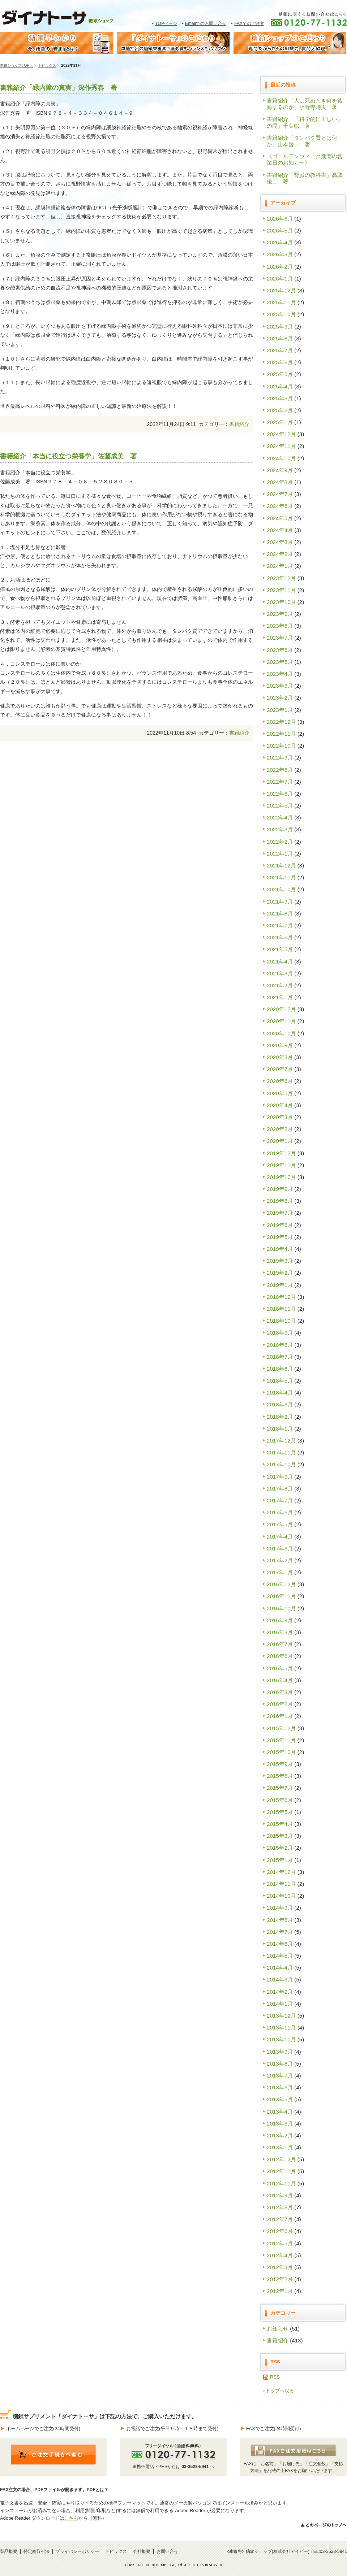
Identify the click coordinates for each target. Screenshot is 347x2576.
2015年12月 (281, 1728)
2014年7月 (280, 1932)
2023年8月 (280, 626)
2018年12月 (281, 1297)
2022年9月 (280, 757)
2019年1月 (280, 1285)
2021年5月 (280, 949)
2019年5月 (280, 1237)
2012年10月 (281, 2183)
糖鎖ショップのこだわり (290, 43)
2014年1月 (280, 2004)
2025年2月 (280, 410)
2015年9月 (280, 1764)
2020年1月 (280, 1141)
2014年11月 (281, 1884)
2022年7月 (280, 782)
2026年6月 (280, 219)
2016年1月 (280, 1716)
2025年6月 (280, 362)
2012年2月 (280, 2279)
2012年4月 (280, 2255)
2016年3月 (280, 1692)
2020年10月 (281, 1033)
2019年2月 (280, 1273)
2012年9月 (280, 2195)
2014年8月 (280, 1920)
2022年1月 (280, 853)
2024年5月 (280, 518)
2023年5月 (280, 662)
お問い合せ (167, 2551)
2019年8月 (280, 1201)
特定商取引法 (36, 2551)
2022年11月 (281, 734)
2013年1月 (280, 2147)
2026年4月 (280, 242)
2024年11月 (281, 446)
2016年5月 (280, 1668)
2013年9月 (280, 2052)
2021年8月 (280, 913)
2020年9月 (280, 1045)
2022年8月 (280, 770)
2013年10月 (281, 2039)
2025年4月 (280, 386)
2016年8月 (280, 1632)
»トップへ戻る (278, 2390)
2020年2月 (280, 1129)
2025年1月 (280, 422)
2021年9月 (280, 901)
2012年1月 (280, 2291)
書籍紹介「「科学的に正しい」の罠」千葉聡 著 (305, 122)
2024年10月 (281, 458)
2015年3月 (280, 1836)
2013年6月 (280, 2087)
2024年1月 (280, 566)
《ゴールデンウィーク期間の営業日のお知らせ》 (305, 159)
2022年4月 (280, 817)
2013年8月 (280, 2064)
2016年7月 (280, 1644)
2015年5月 (280, 1812)
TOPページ (166, 23)
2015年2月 (280, 1848)
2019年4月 (280, 1249)
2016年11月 (281, 1596)
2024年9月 (280, 470)
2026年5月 (280, 230)
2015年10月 (281, 1752)
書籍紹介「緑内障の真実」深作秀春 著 (62, 87)
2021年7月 (280, 925)
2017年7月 (280, 1500)
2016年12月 (281, 1584)
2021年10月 (281, 889)
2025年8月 (280, 338)
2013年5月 (280, 2099)
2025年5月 (280, 374)
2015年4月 (280, 1824)
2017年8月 (280, 1488)
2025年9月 (280, 326)
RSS (275, 2377)
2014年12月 (281, 1872)
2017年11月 (281, 1452)
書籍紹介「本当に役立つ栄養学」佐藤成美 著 (68, 456)
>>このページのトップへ (323, 2525)
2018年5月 (280, 1381)
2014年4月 (280, 1967)
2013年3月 (280, 2123)
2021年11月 (281, 877)
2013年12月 (281, 2015)
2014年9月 (280, 1908)
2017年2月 (280, 1560)
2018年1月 (280, 1429)
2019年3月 (280, 1261)
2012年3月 (280, 2267)
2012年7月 (280, 2219)
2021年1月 (280, 997)
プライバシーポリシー (77, 2551)
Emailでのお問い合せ (205, 23)
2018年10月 (281, 1321)
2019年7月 (280, 1213)
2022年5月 (280, 805)
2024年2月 (280, 554)
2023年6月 (280, 650)
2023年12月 (281, 578)
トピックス (47, 66)
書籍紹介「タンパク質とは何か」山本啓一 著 (302, 141)
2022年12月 (281, 722)
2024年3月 (280, 542)
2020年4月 (280, 1105)
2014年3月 (280, 1979)
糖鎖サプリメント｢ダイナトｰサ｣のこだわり (173, 43)
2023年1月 (280, 710)
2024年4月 (280, 530)
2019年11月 (281, 1165)
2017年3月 (280, 1548)
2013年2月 (280, 2135)
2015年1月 (280, 1860)
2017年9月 (280, 1477)
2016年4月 (280, 1680)
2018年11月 (281, 1309)
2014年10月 (281, 1896)
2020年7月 (280, 1069)
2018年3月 (280, 1404)
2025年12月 (281, 290)
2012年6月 (280, 2231)
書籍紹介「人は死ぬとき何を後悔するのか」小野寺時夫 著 (305, 103)
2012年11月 (281, 2171)
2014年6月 (280, 1944)
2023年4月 (280, 674)
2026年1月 (280, 278)
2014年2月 (280, 1992)
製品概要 (8, 2551)
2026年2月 (280, 267)
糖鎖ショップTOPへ (16, 66)
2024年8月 (280, 482)
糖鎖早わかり (56, 43)
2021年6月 (280, 937)
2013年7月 (280, 2075)
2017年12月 (281, 1440)
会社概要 (141, 2551)
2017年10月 (281, 1464)
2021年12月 (281, 865)
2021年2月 (280, 985)
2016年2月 (280, 1704)
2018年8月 (280, 1345)
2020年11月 (281, 1021)
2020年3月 (280, 1117)
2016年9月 (280, 1620)
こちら (71, 2518)
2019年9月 (280, 1189)
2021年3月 (280, 973)
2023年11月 (281, 590)
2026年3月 (280, 254)
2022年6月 (280, 794)
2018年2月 (280, 1417)
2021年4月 (280, 961)
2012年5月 (280, 2243)
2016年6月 (280, 1656)
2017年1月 (280, 1572)
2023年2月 (280, 698)
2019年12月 (281, 1153)
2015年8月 (280, 1776)
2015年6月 (280, 1800)
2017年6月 (280, 1512)
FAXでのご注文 (249, 23)
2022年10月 (281, 746)
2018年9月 (280, 1333)
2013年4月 (280, 2112)
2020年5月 (280, 1093)
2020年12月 (281, 1009)
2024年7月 (280, 494)
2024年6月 (280, 506)
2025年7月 (280, 350)
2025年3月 (280, 398)
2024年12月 (281, 434)
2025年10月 (281, 314)
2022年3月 (280, 829)
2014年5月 (280, 1956)
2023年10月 (281, 602)
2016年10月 (281, 1608)
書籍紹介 (239, 424)
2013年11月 (281, 2027)
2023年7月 (280, 638)
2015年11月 (281, 1740)
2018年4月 (280, 1392)
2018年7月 (280, 1357)
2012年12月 (281, 2159)
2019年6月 (280, 1225)
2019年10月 (281, 1177)
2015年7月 (280, 1788)
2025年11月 (281, 302)
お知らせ (277, 2328)
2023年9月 (280, 614)
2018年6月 (280, 1369)
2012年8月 (280, 2207)
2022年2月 (280, 842)
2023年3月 (280, 686)
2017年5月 (280, 1524)
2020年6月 (280, 1081)
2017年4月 (280, 1536)
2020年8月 (280, 1057)
